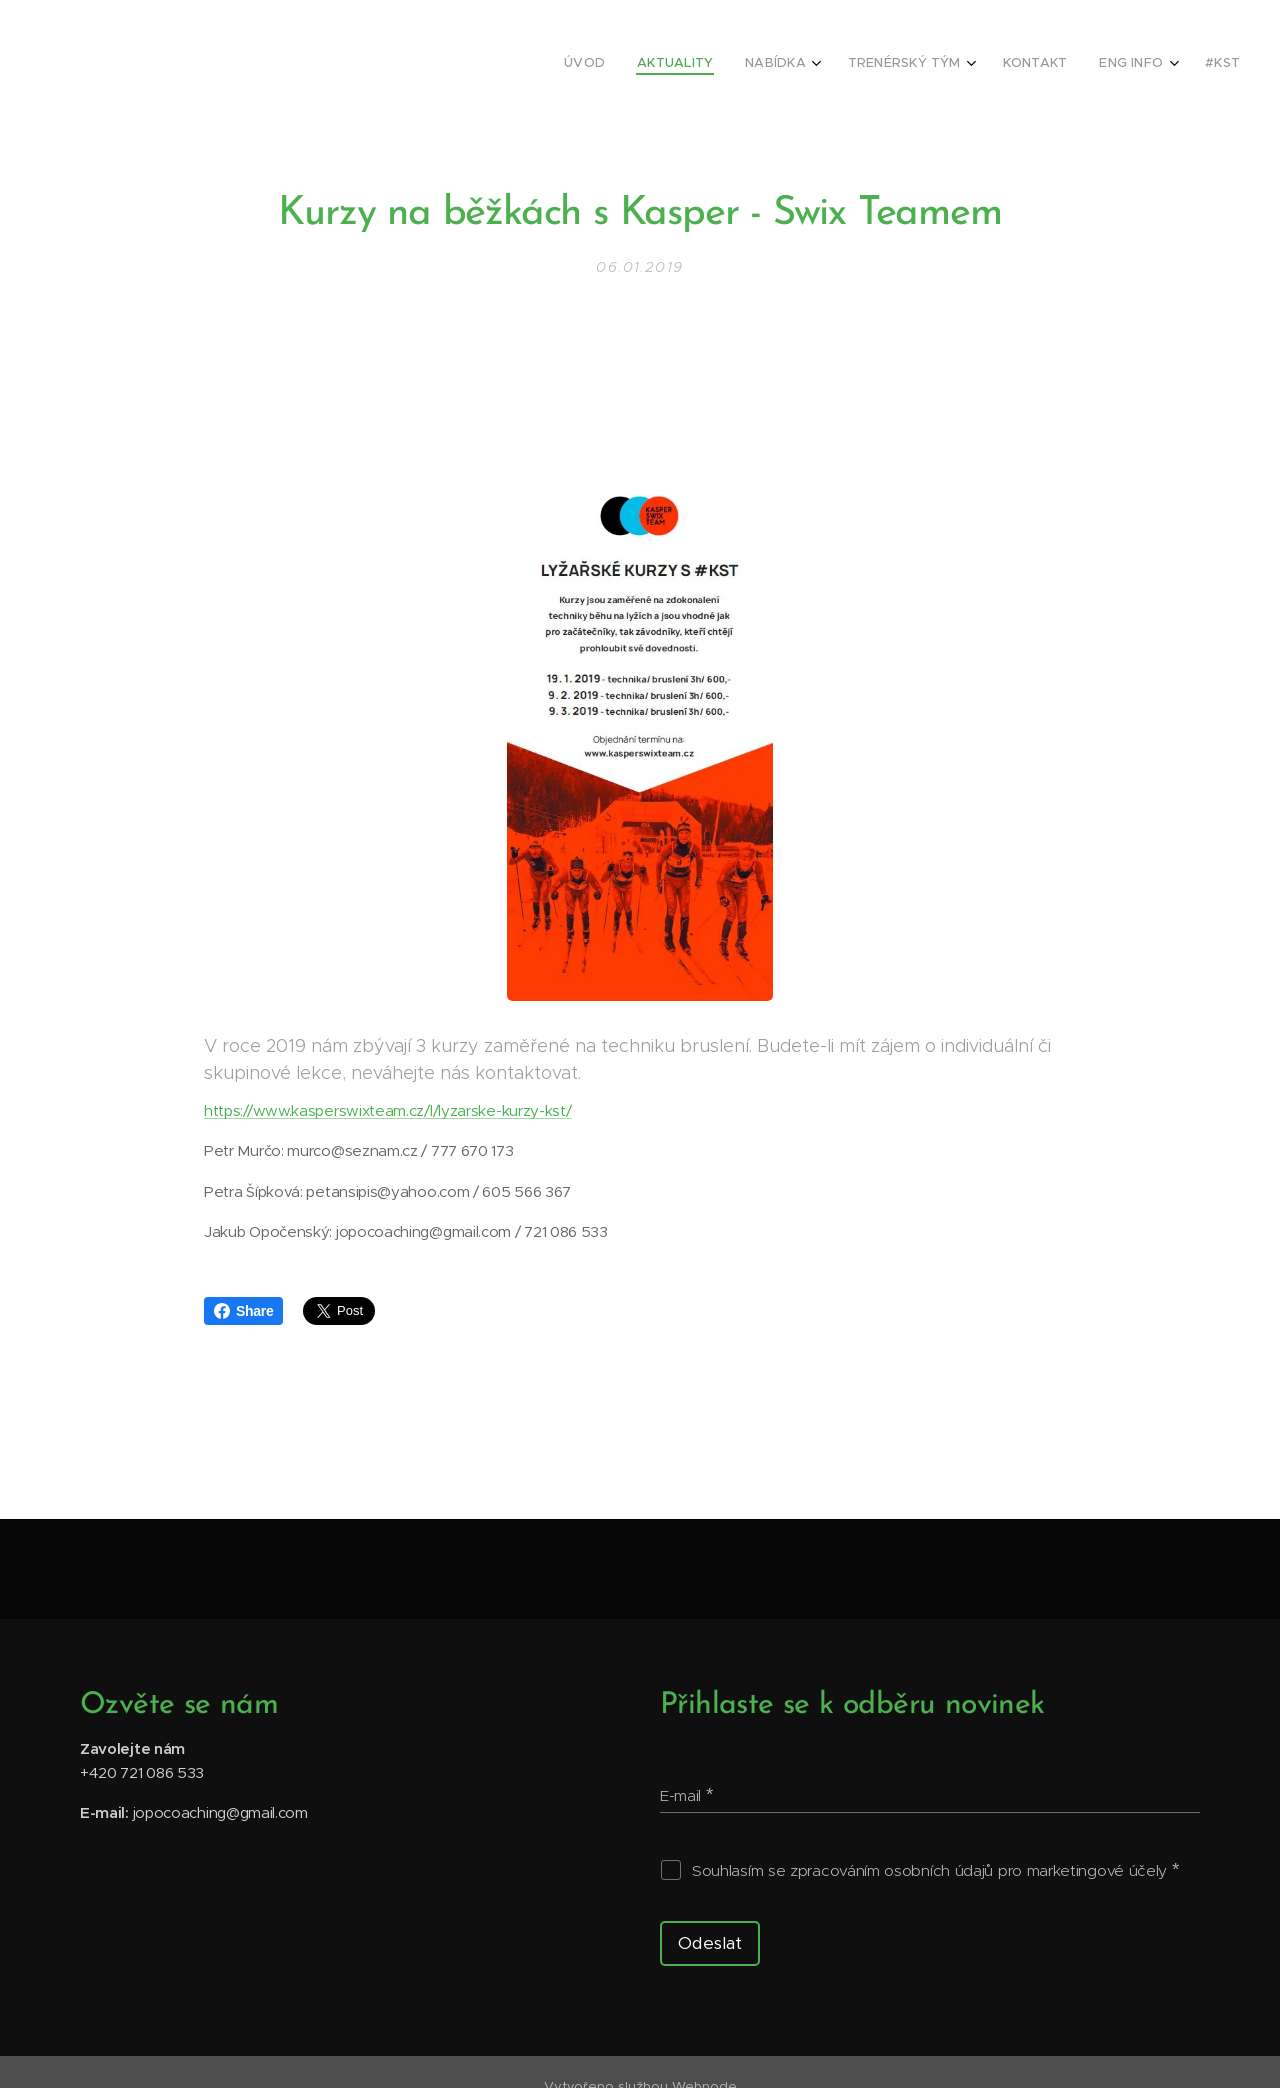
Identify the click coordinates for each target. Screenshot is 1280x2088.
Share (243, 1311)
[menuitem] (1023, 65)
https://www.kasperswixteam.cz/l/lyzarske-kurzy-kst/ (388, 1111)
